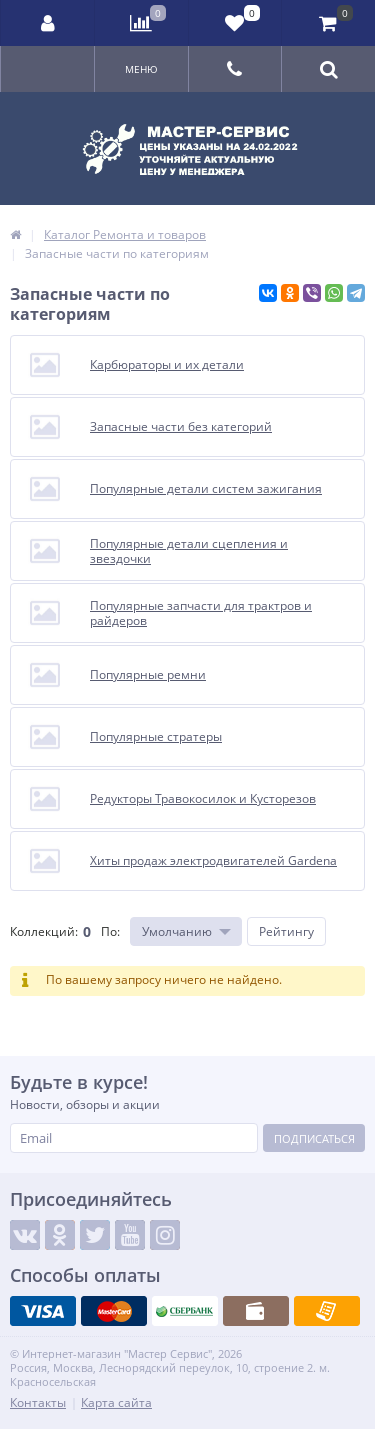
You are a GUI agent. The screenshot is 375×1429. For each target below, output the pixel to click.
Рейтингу (286, 931)
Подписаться (314, 1138)
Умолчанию (177, 931)
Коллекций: (44, 931)
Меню (141, 69)
